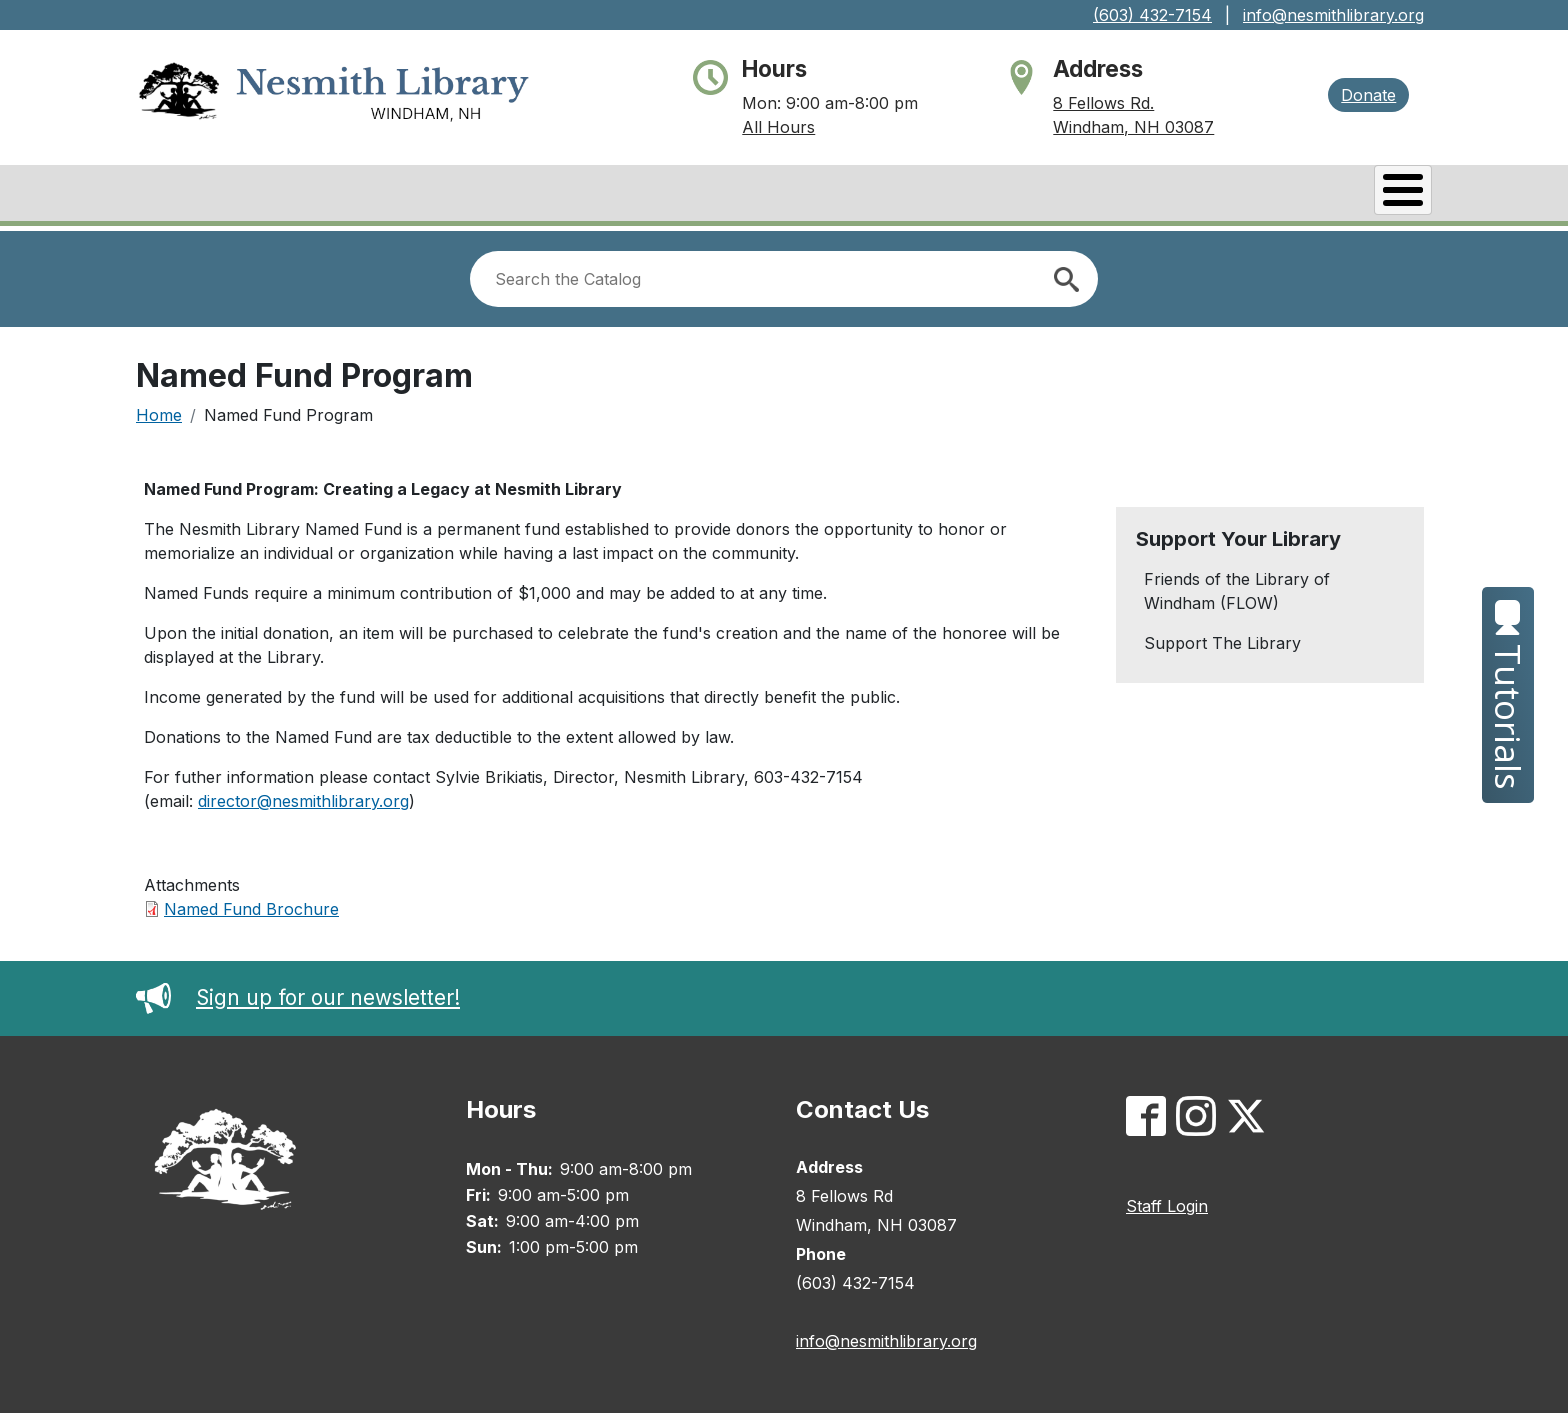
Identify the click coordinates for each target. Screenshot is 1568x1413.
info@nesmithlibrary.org (1333, 15)
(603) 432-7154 (1152, 15)
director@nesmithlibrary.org (303, 796)
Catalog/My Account (927, 195)
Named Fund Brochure (251, 904)
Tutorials (1508, 695)
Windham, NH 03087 (1133, 127)
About (554, 195)
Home (159, 410)
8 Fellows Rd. (1103, 103)
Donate (1368, 95)
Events (1097, 195)
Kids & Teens (1352, 195)
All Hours (778, 127)
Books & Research (707, 195)
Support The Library (1222, 638)
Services (1211, 195)
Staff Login (1167, 1201)
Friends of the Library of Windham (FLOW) (1237, 586)
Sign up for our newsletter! (298, 992)
